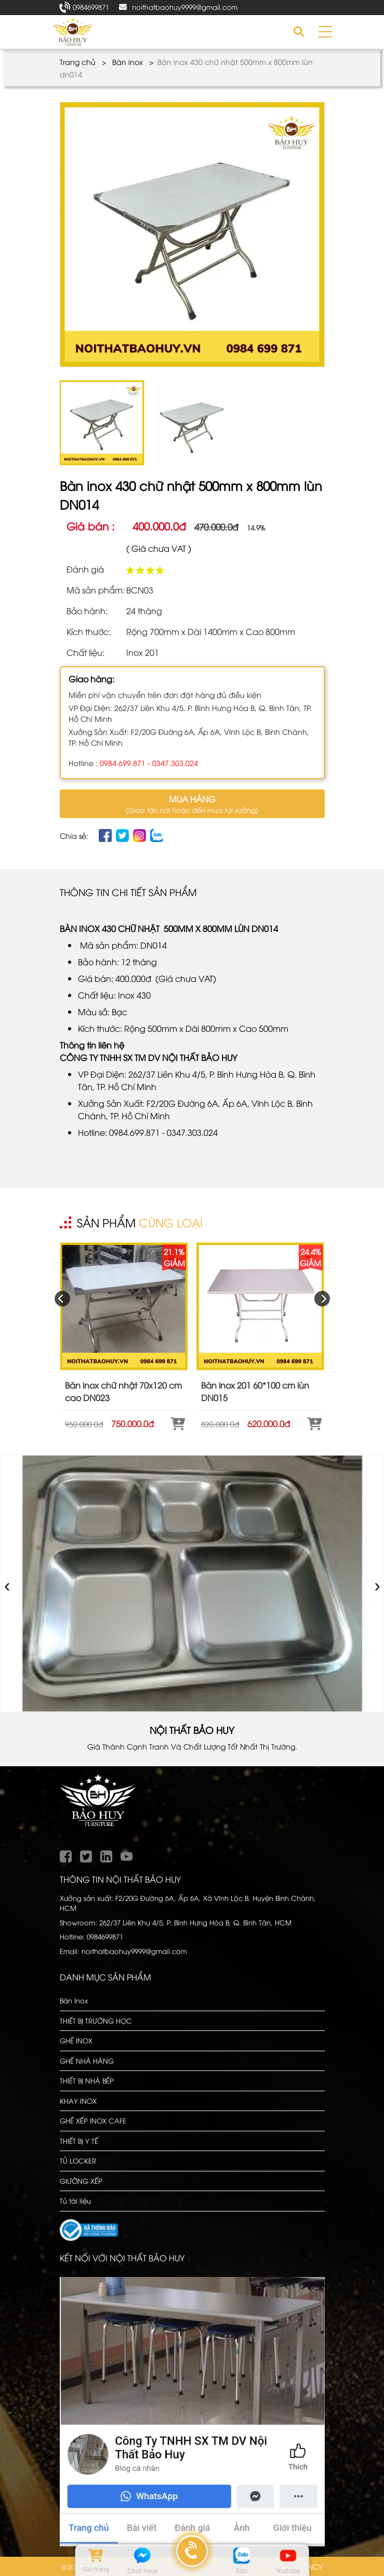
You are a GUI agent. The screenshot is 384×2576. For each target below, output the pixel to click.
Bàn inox (127, 62)
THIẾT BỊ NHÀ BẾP (87, 2080)
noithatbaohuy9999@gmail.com (184, 6)
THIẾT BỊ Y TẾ (79, 2140)
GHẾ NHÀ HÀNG (87, 2060)
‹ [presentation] (7, 1583)
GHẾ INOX (76, 2040)
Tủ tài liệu (75, 2200)
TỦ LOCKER (78, 2160)
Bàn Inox (74, 2000)
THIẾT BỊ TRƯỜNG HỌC (96, 2020)
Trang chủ (78, 62)
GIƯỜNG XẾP (81, 2180)
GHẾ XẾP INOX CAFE (93, 2120)
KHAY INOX (78, 2100)
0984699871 (91, 6)
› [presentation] (377, 1583)
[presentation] (62, 1298)
